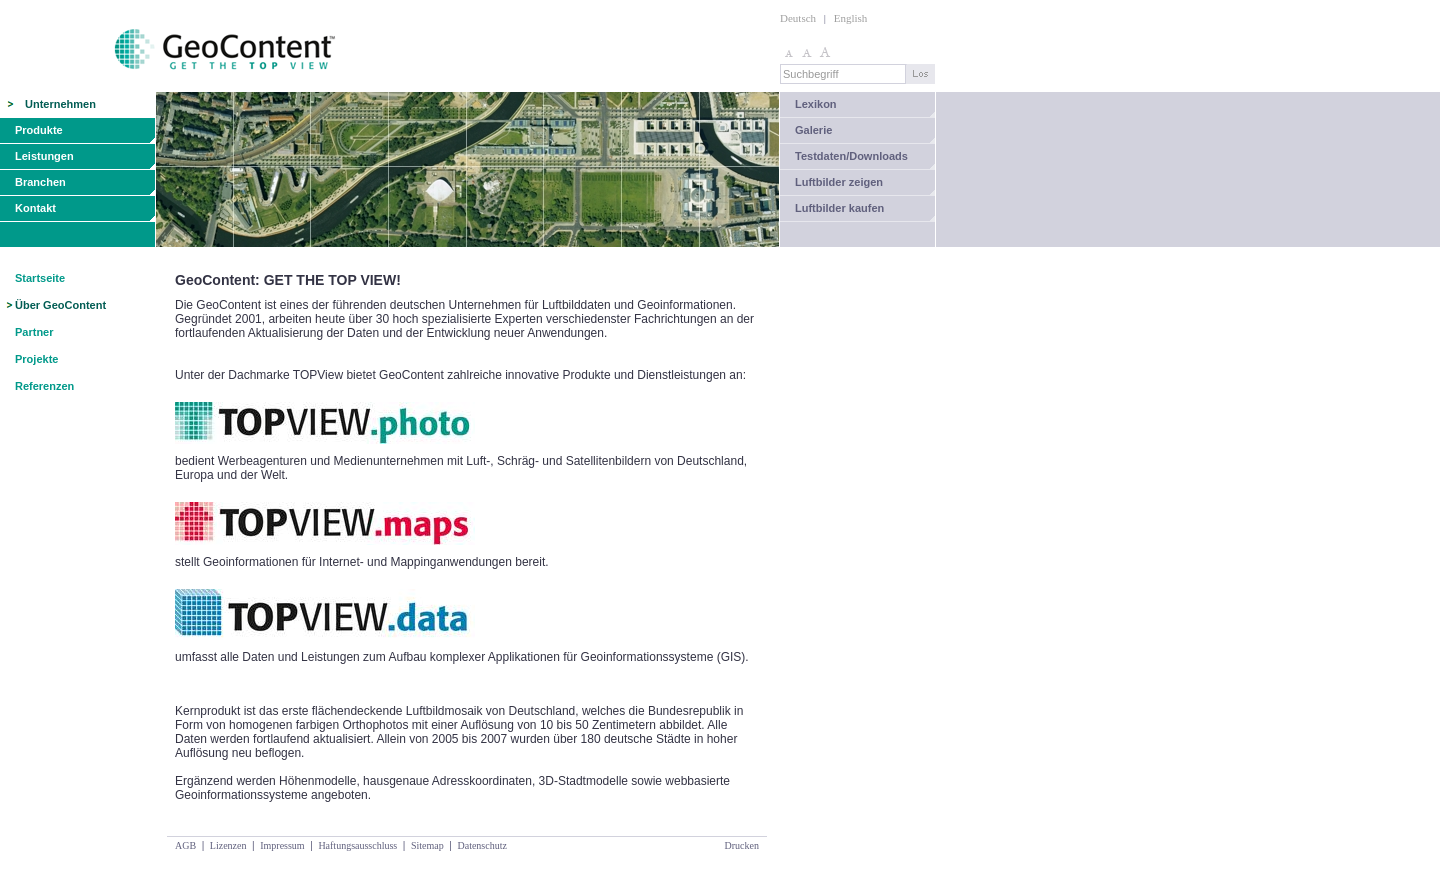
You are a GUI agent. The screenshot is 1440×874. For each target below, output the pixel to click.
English (851, 18)
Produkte (39, 130)
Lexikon (816, 104)
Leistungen (44, 156)
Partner (34, 332)
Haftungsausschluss (357, 845)
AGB (185, 845)
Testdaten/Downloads (851, 156)
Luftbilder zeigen (839, 182)
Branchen (40, 182)
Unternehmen (60, 104)
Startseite (40, 278)
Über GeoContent (60, 305)
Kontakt (35, 208)
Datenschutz (481, 845)
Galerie (813, 130)
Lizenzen (228, 845)
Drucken (742, 845)
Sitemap (427, 845)
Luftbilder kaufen (839, 208)
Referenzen (44, 386)
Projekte (36, 359)
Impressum (282, 845)
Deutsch (798, 18)
